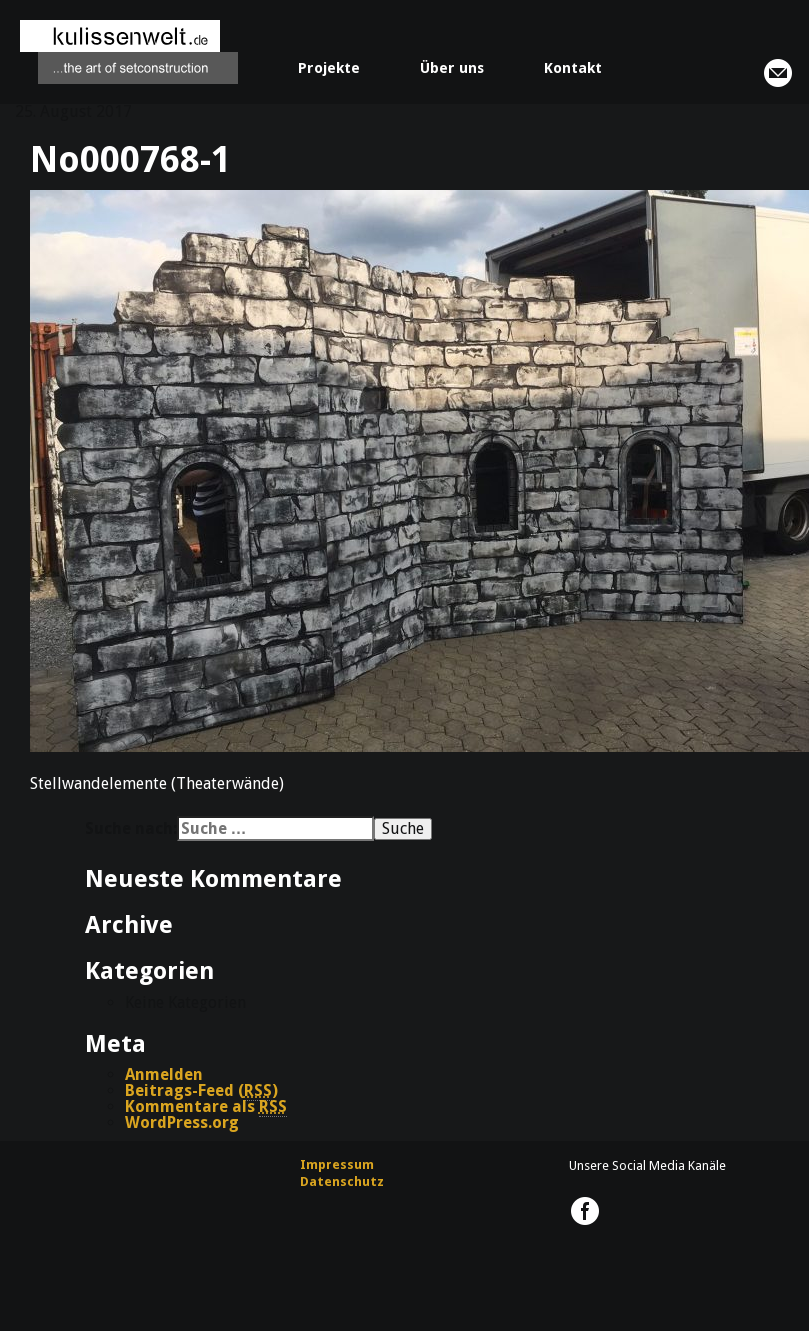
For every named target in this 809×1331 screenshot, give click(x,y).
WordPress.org (182, 1122)
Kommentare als (206, 1107)
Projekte (329, 68)
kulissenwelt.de (129, 52)
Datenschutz (342, 1181)
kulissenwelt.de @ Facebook (585, 1211)
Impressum (337, 1164)
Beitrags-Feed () (201, 1091)
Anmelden (164, 1074)
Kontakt (573, 68)
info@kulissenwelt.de (778, 73)
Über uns (452, 68)
